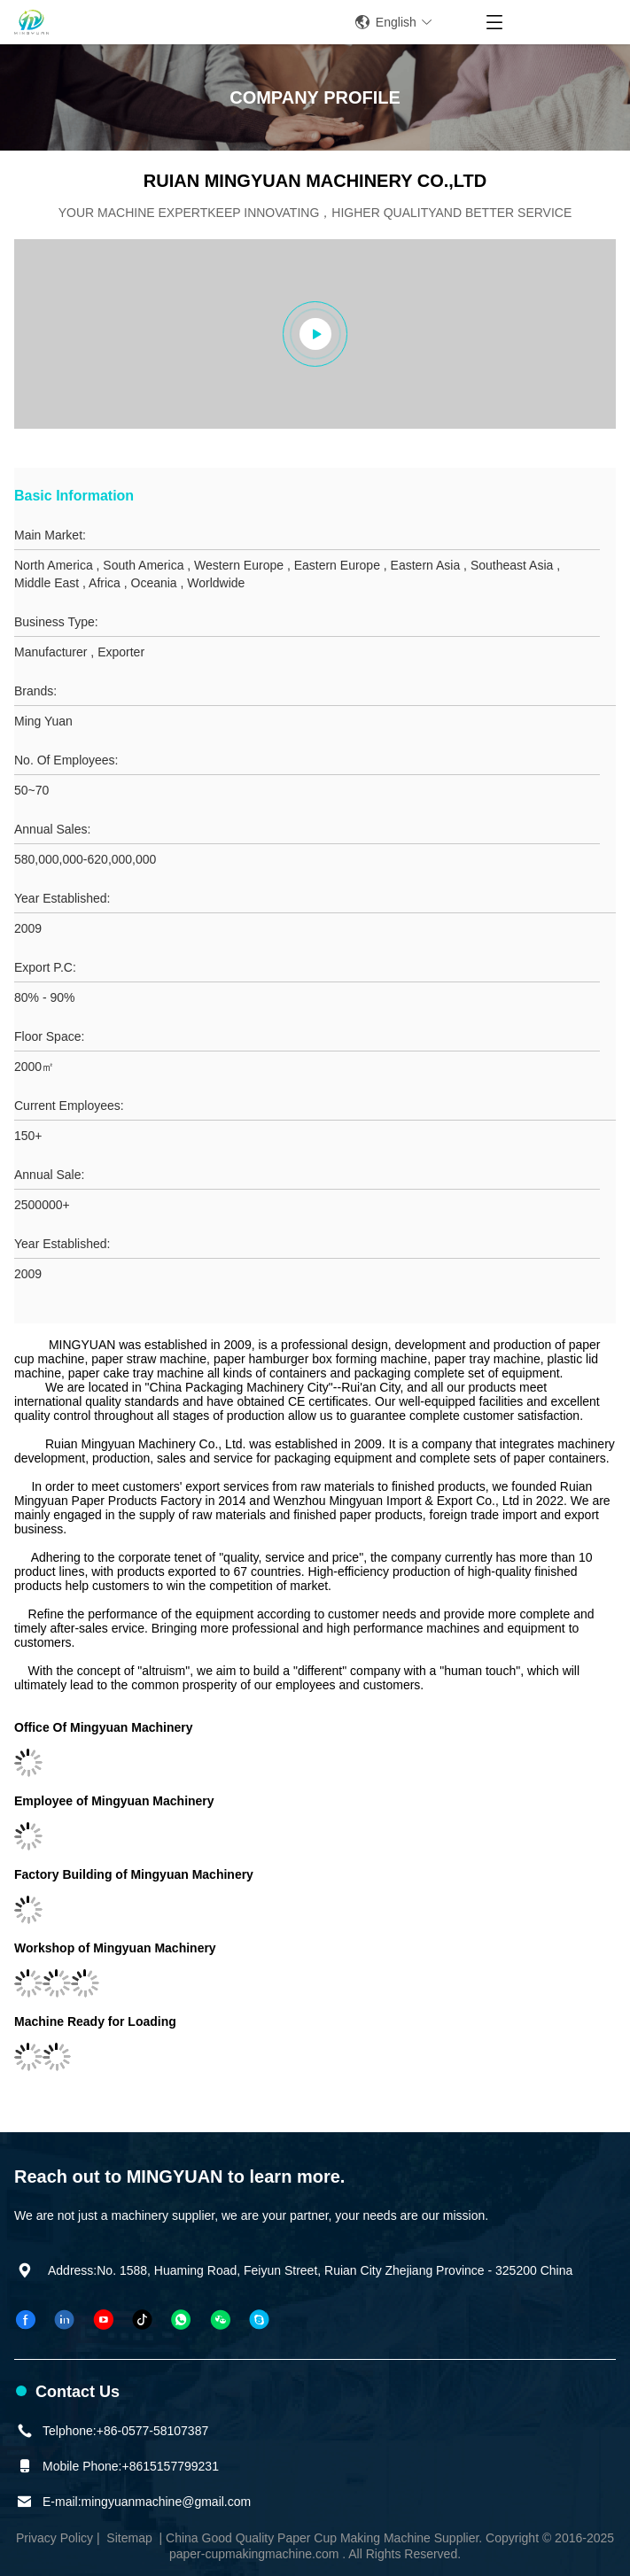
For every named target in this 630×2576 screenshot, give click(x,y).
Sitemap (129, 2538)
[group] (315, 334)
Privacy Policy (54, 2538)
